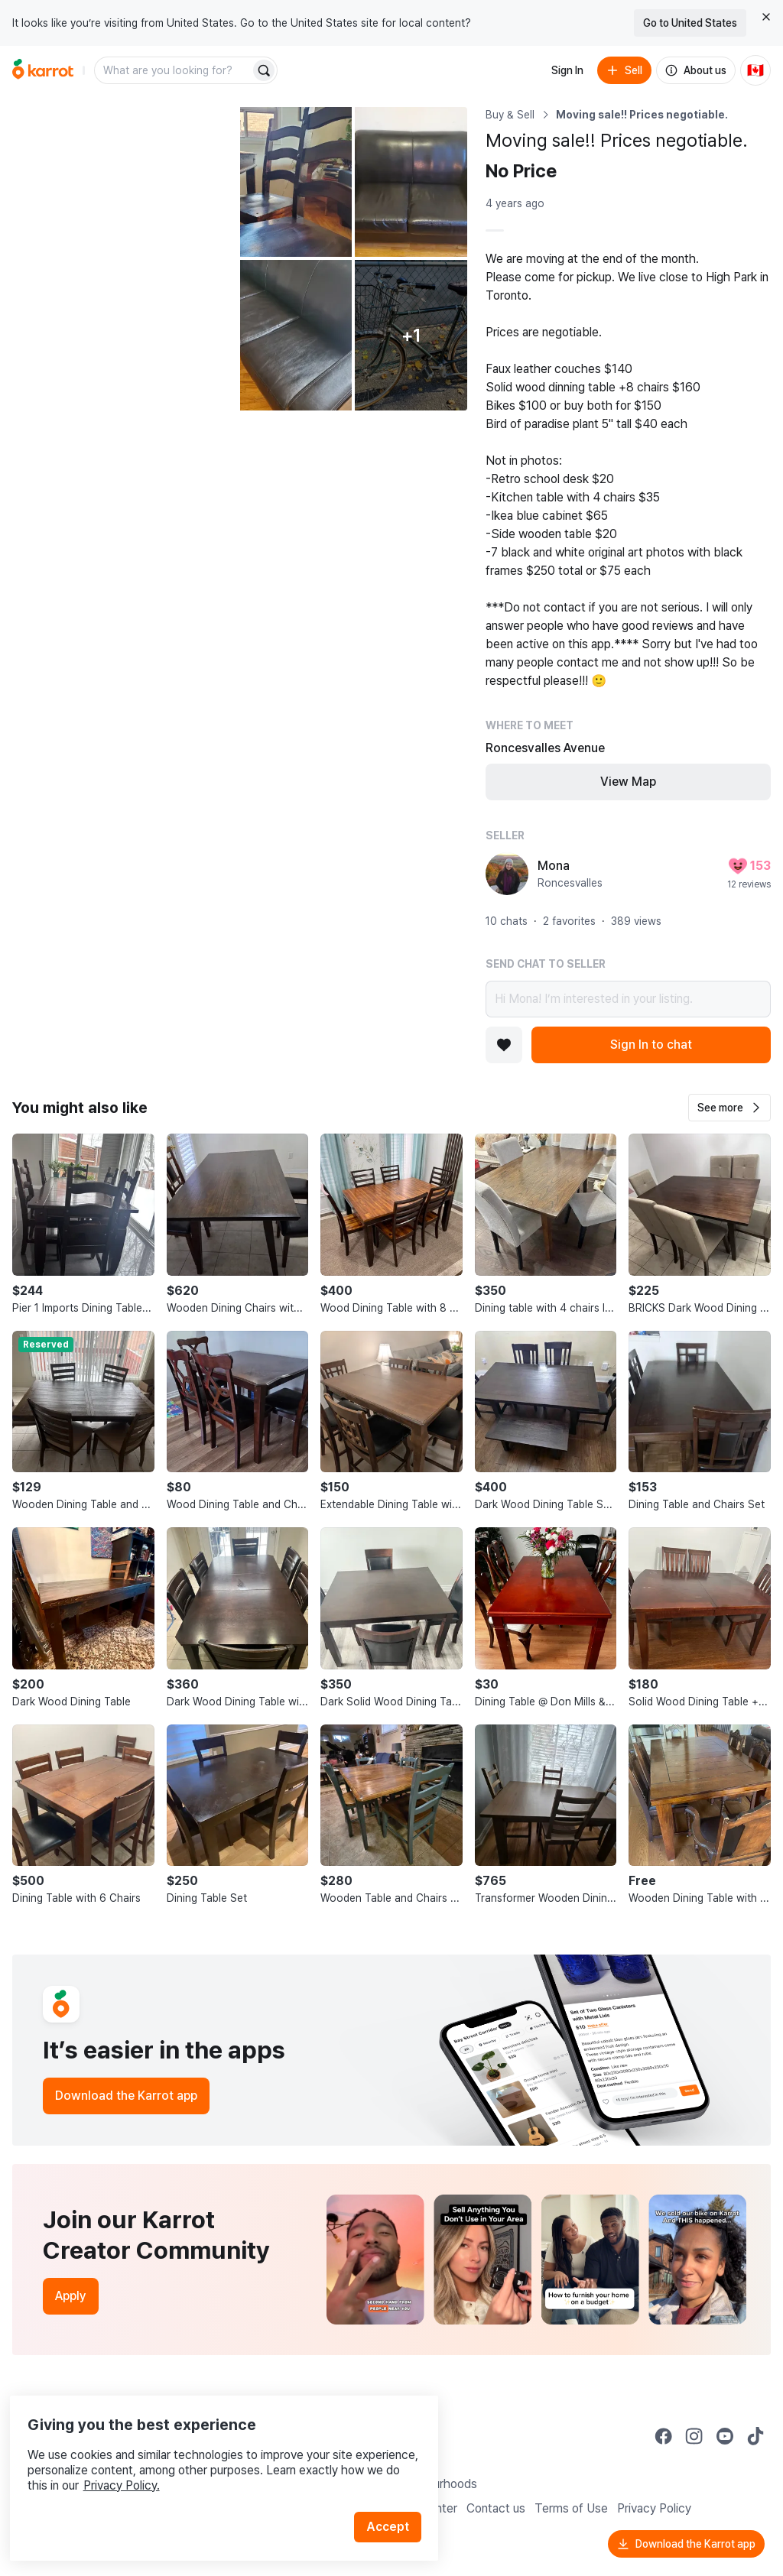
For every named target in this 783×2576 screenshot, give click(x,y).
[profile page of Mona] (507, 873)
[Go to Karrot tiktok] (755, 2436)
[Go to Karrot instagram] (694, 2436)
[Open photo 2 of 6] (296, 182)
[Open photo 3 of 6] (411, 182)
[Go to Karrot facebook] (664, 2436)
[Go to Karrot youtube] (725, 2436)
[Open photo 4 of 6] (296, 335)
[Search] (264, 70)
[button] (729, 1107)
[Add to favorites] (504, 1045)
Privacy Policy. (205, 2458)
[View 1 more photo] (411, 335)
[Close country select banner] (766, 17)
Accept (394, 2499)
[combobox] (173, 70)
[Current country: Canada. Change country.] (755, 70)
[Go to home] (42, 70)
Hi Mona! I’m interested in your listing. (628, 999)
